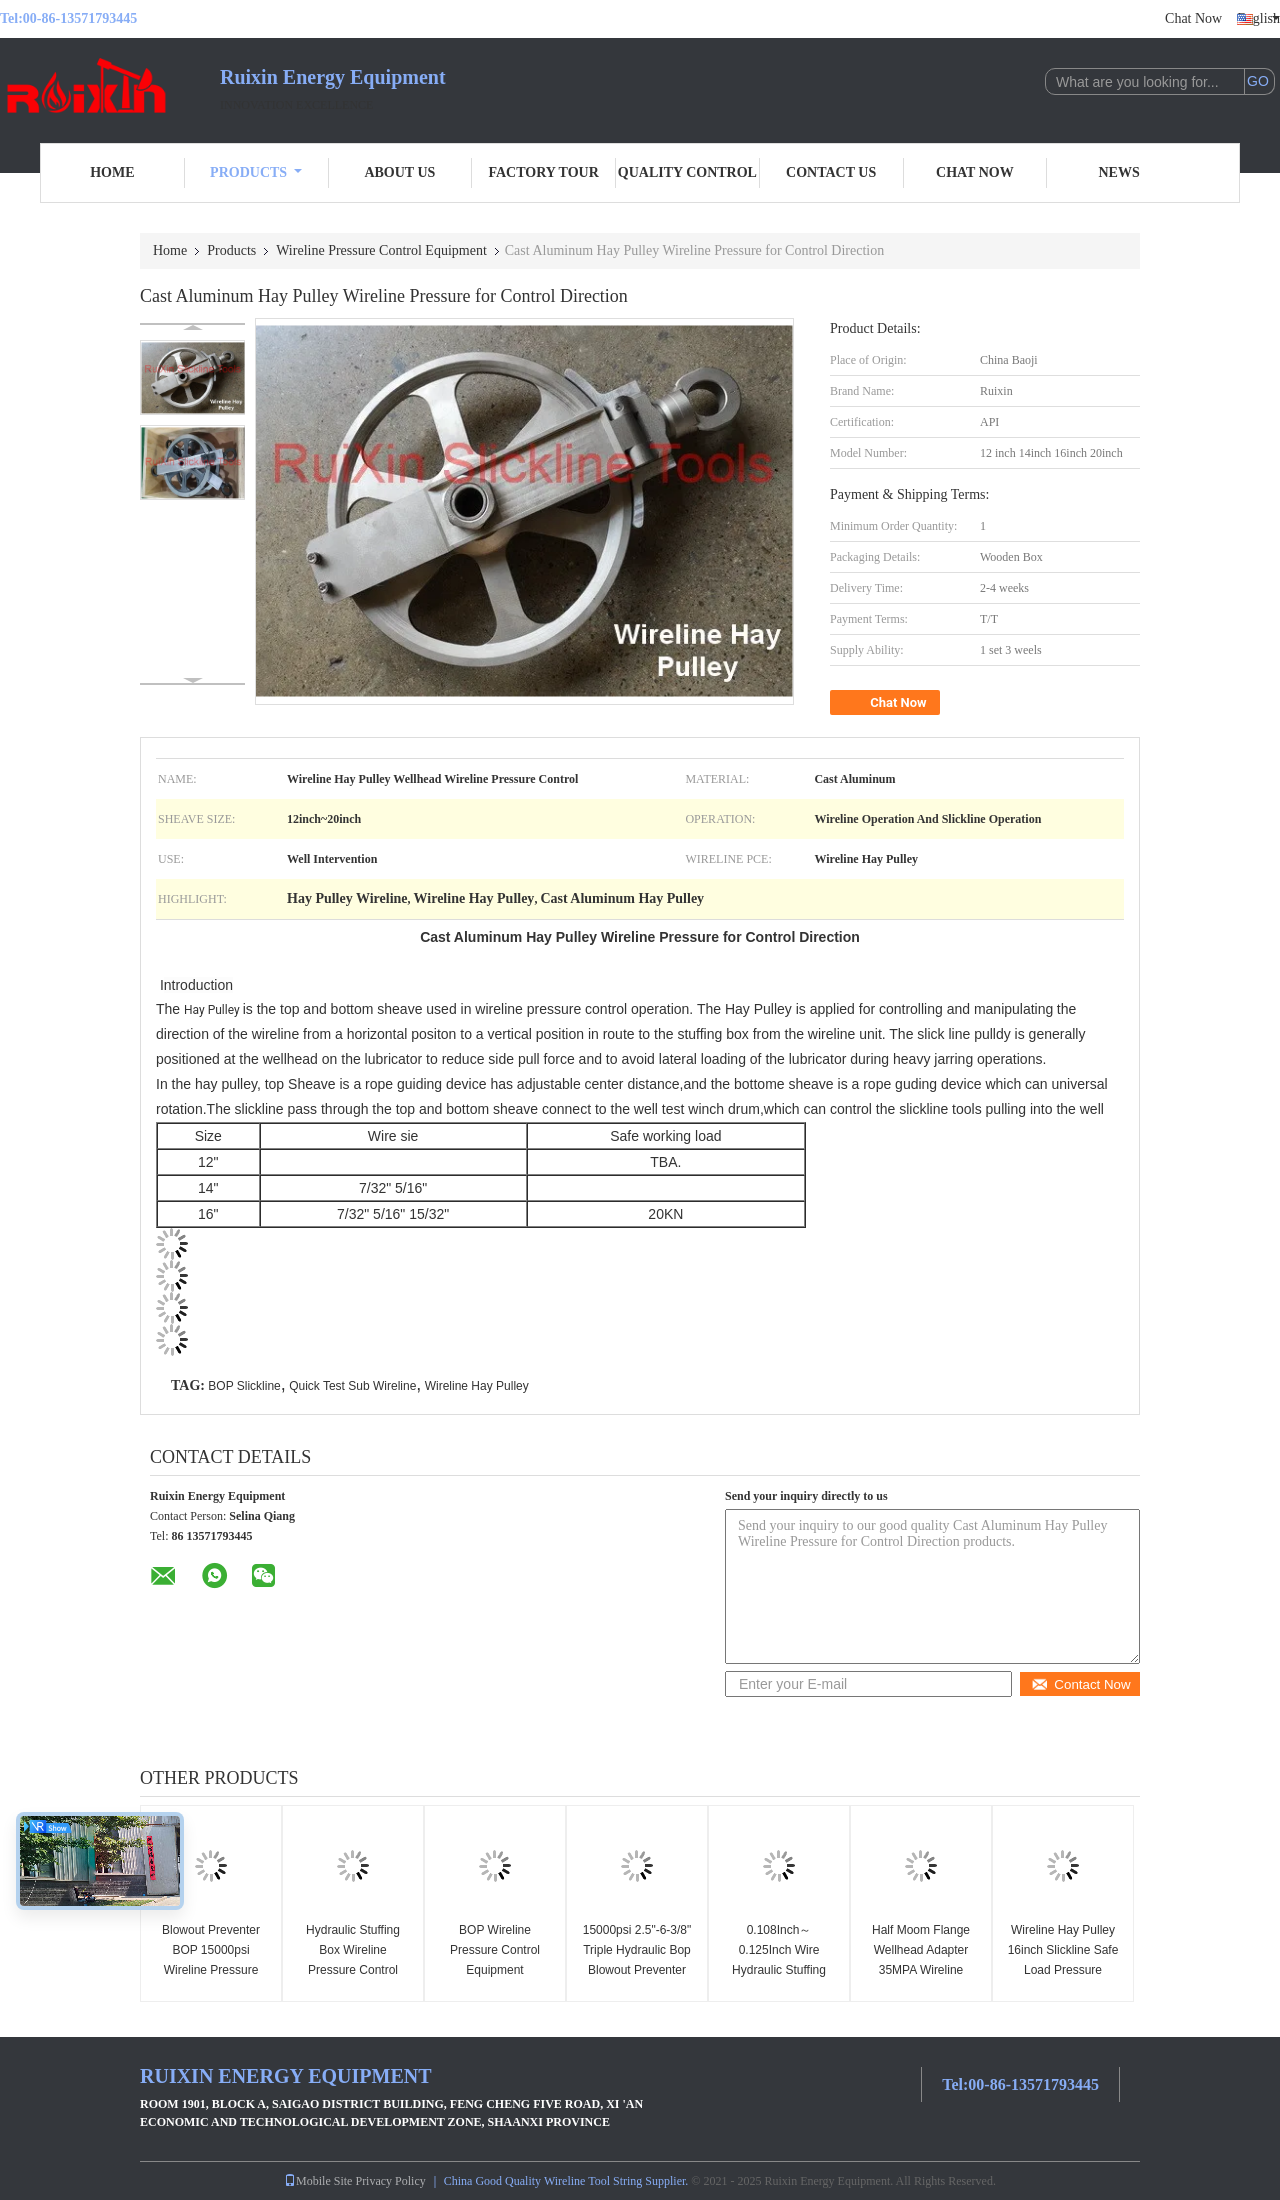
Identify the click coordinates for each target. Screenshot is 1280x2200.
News (1119, 172)
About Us (399, 172)
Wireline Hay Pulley (477, 1386)
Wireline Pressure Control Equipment (381, 250)
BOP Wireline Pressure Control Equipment (495, 1950)
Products (256, 172)
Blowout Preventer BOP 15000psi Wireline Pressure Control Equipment (210, 1960)
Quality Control (687, 172)
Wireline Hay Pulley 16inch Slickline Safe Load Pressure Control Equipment (1063, 1960)
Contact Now (1080, 1684)
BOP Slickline (244, 1386)
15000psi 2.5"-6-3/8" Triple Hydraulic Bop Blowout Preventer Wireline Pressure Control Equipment (637, 1970)
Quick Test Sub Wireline (352, 1386)
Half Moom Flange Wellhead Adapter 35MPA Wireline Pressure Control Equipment (921, 1970)
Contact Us (831, 172)
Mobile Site (318, 2181)
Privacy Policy (390, 2181)
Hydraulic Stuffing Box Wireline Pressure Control (353, 1950)
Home (112, 172)
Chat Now (1193, 18)
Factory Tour (543, 172)
